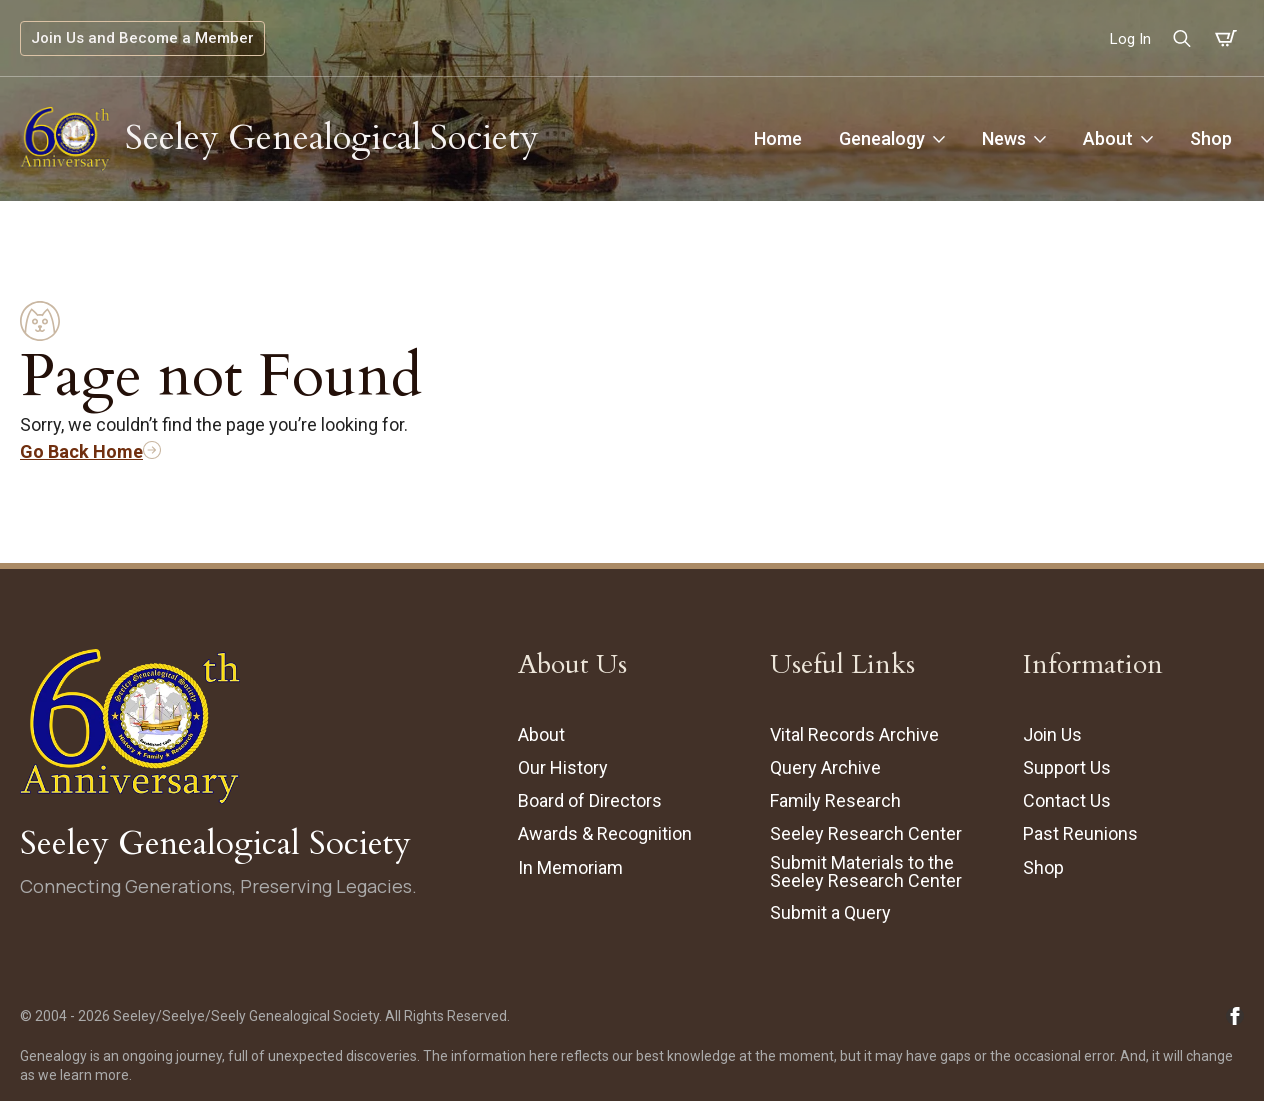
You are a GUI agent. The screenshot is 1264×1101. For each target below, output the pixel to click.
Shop (1211, 138)
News (1004, 138)
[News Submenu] (1042, 139)
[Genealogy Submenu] (941, 139)
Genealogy (882, 138)
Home (778, 138)
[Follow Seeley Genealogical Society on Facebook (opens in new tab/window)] (1235, 1016)
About (1108, 138)
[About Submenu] (1149, 139)
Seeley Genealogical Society (332, 138)
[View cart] (1226, 38)
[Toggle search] (1182, 38)
